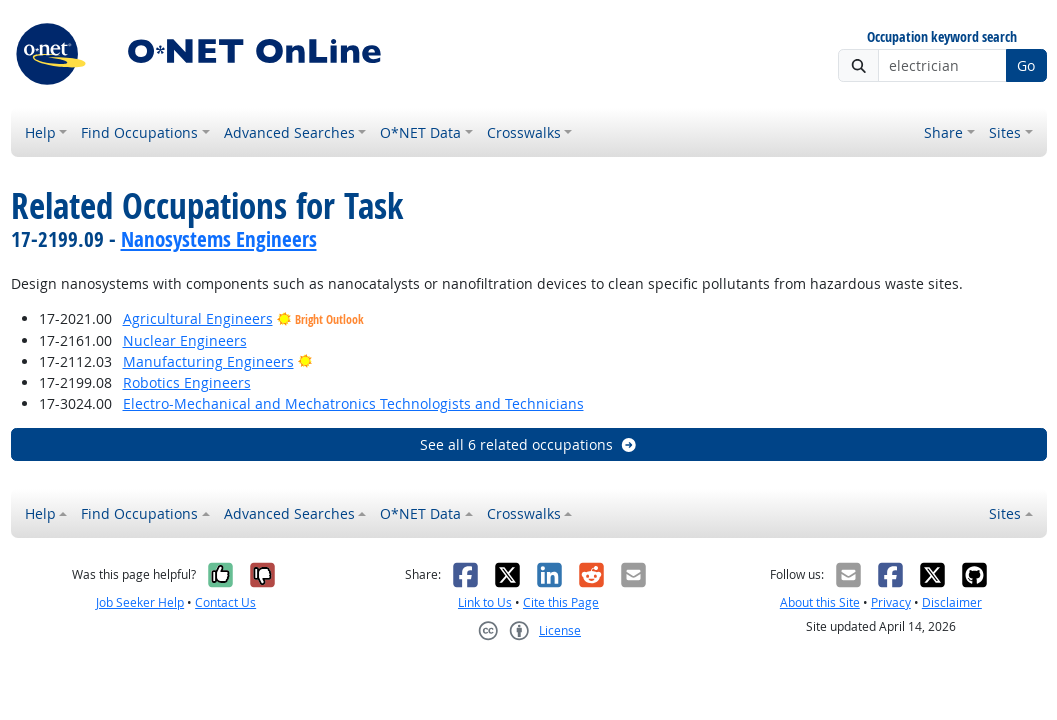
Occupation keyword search (942, 37)
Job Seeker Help (140, 602)
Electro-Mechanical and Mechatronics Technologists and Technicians (353, 403)
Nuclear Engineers (185, 340)
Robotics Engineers (187, 382)
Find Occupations (139, 132)
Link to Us (485, 602)
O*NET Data (420, 132)
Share (943, 132)
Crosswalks (524, 132)
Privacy (891, 602)
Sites (1005, 132)
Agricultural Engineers (198, 318)
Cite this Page (561, 602)
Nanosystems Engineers (219, 239)
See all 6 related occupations (529, 444)
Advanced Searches (289, 132)
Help (40, 132)
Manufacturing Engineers (208, 361)
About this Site (820, 602)
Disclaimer (952, 602)
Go (1026, 65)
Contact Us (225, 602)
